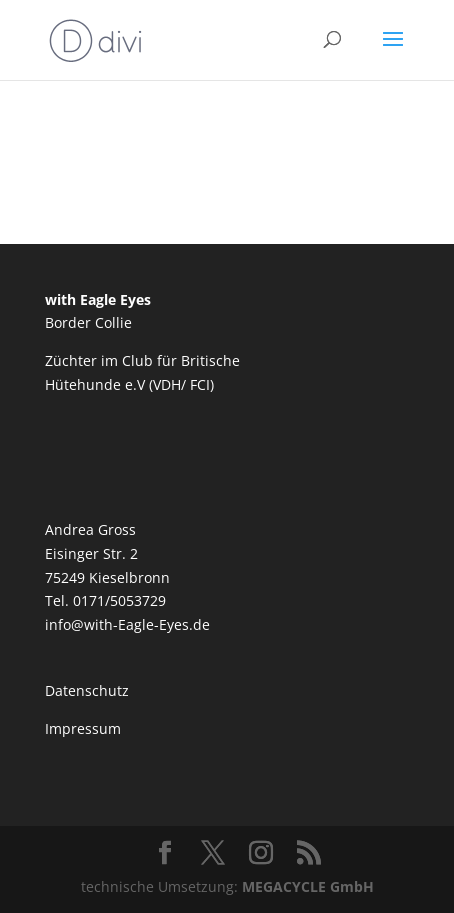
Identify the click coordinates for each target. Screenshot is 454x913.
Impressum (83, 728)
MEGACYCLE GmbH (308, 886)
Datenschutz (87, 690)
